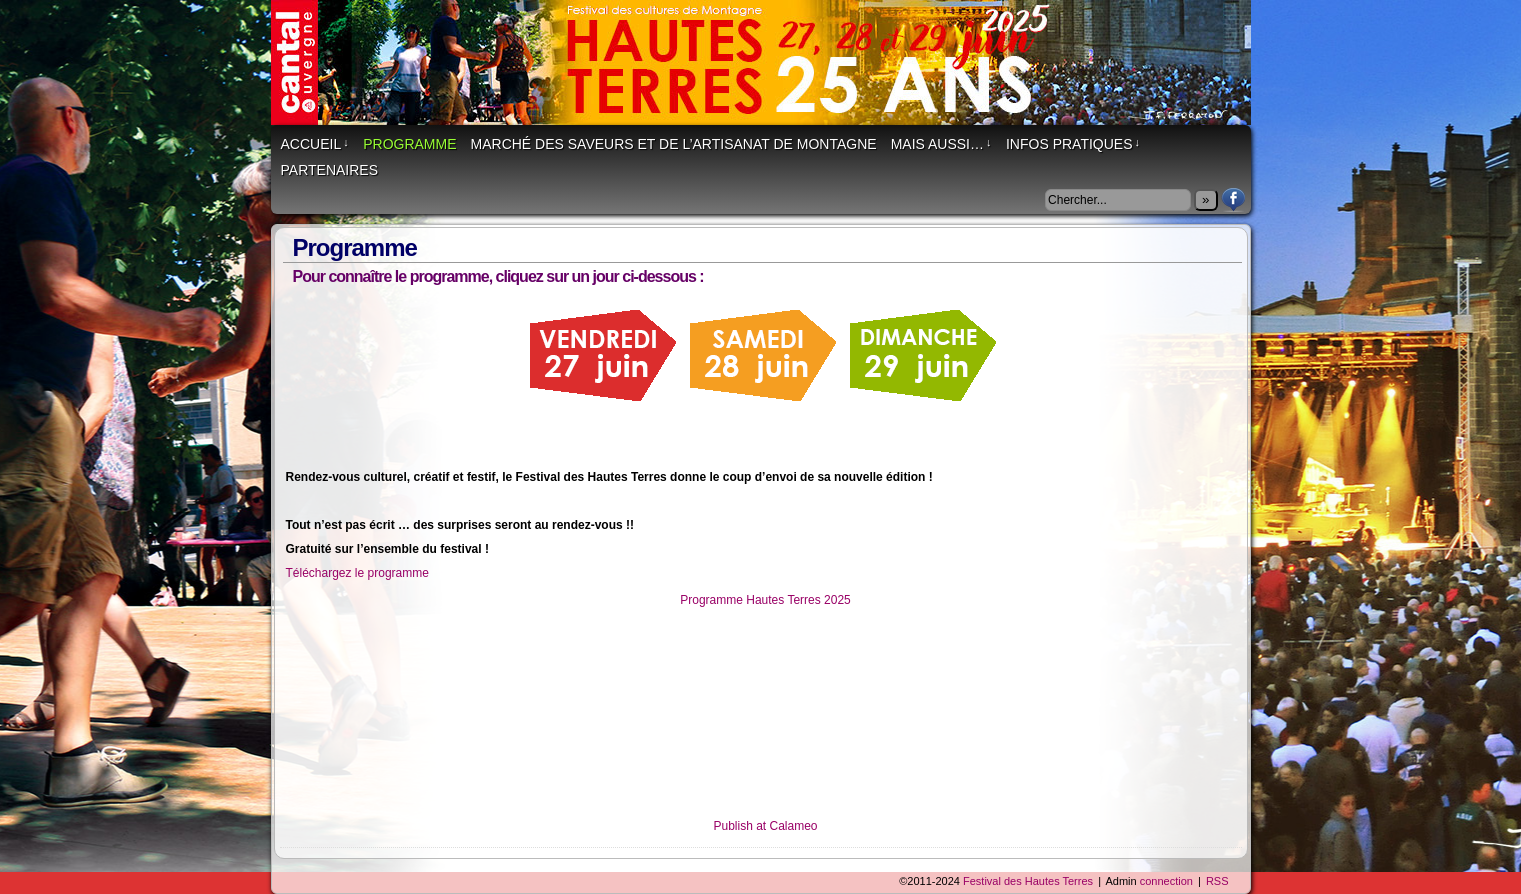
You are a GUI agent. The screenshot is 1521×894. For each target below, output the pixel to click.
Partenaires (330, 170)
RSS (1217, 881)
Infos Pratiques (1073, 144)
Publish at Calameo (765, 826)
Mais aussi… (941, 144)
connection (1166, 881)
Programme (409, 144)
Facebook (1233, 199)
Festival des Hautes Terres (771, 72)
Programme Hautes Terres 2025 (765, 600)
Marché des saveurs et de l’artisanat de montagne (674, 144)
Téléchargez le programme (357, 573)
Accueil (315, 144)
